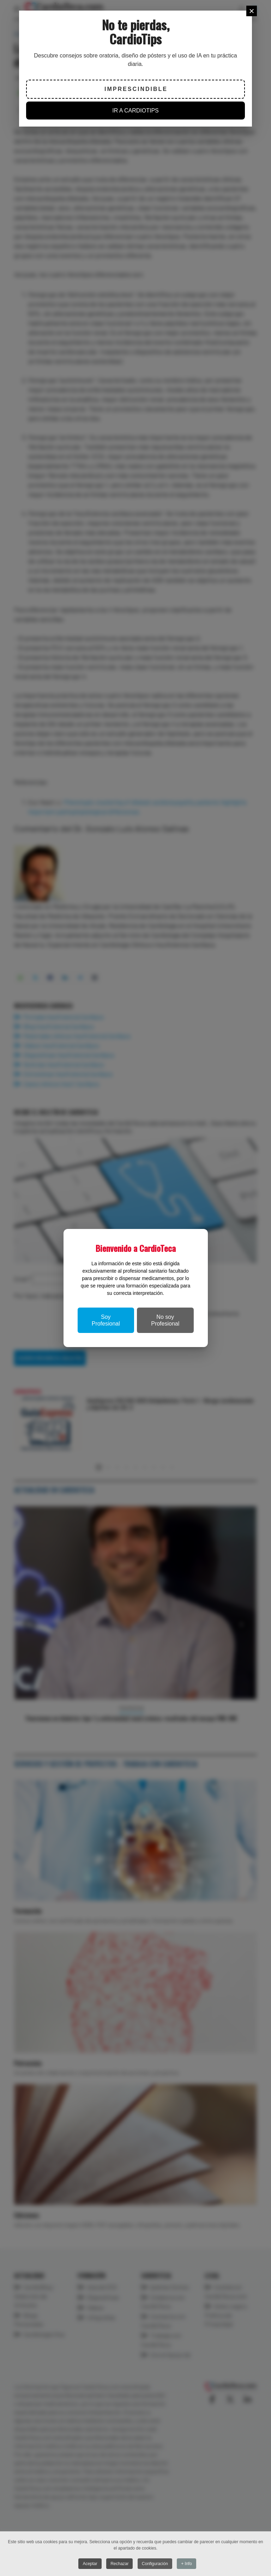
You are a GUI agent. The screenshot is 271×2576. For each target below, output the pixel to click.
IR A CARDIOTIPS (135, 111)
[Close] (251, 11)
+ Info (186, 2563)
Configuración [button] (155, 2563)
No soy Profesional (165, 1320)
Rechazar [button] (119, 2563)
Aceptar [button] (90, 2563)
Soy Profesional (106, 1320)
